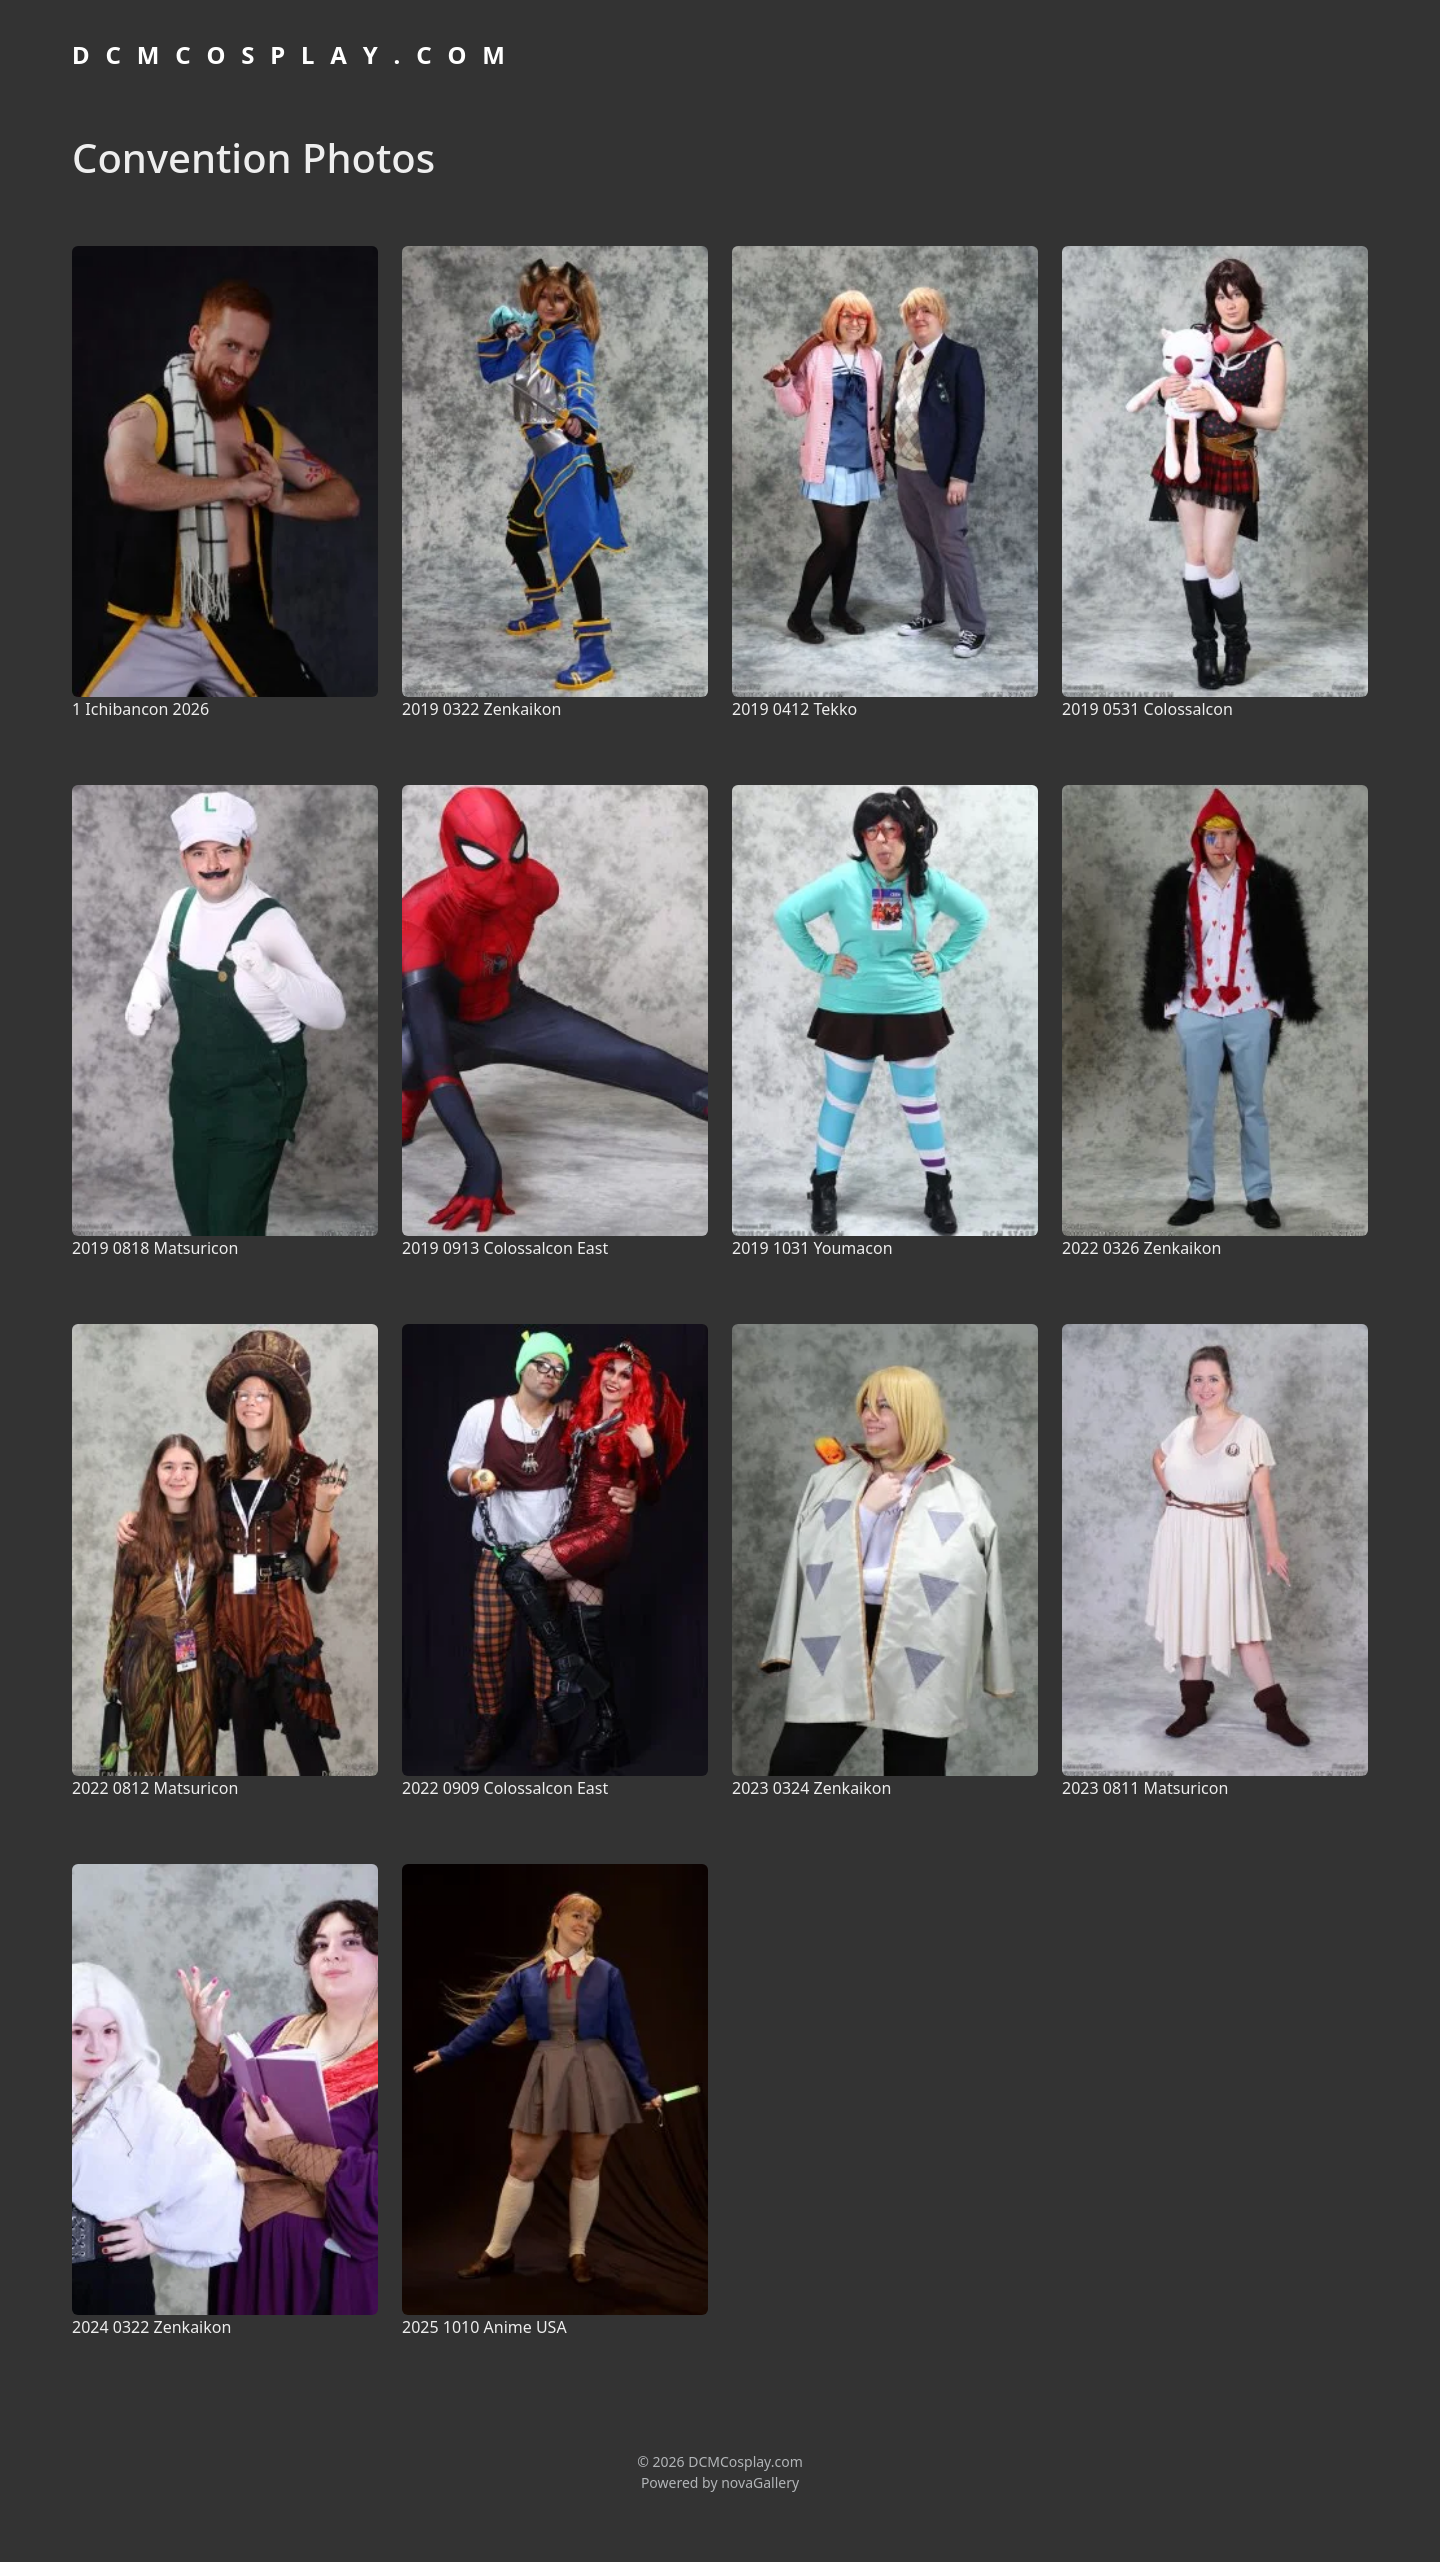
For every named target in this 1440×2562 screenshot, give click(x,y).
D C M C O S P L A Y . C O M (291, 54)
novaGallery (760, 2482)
